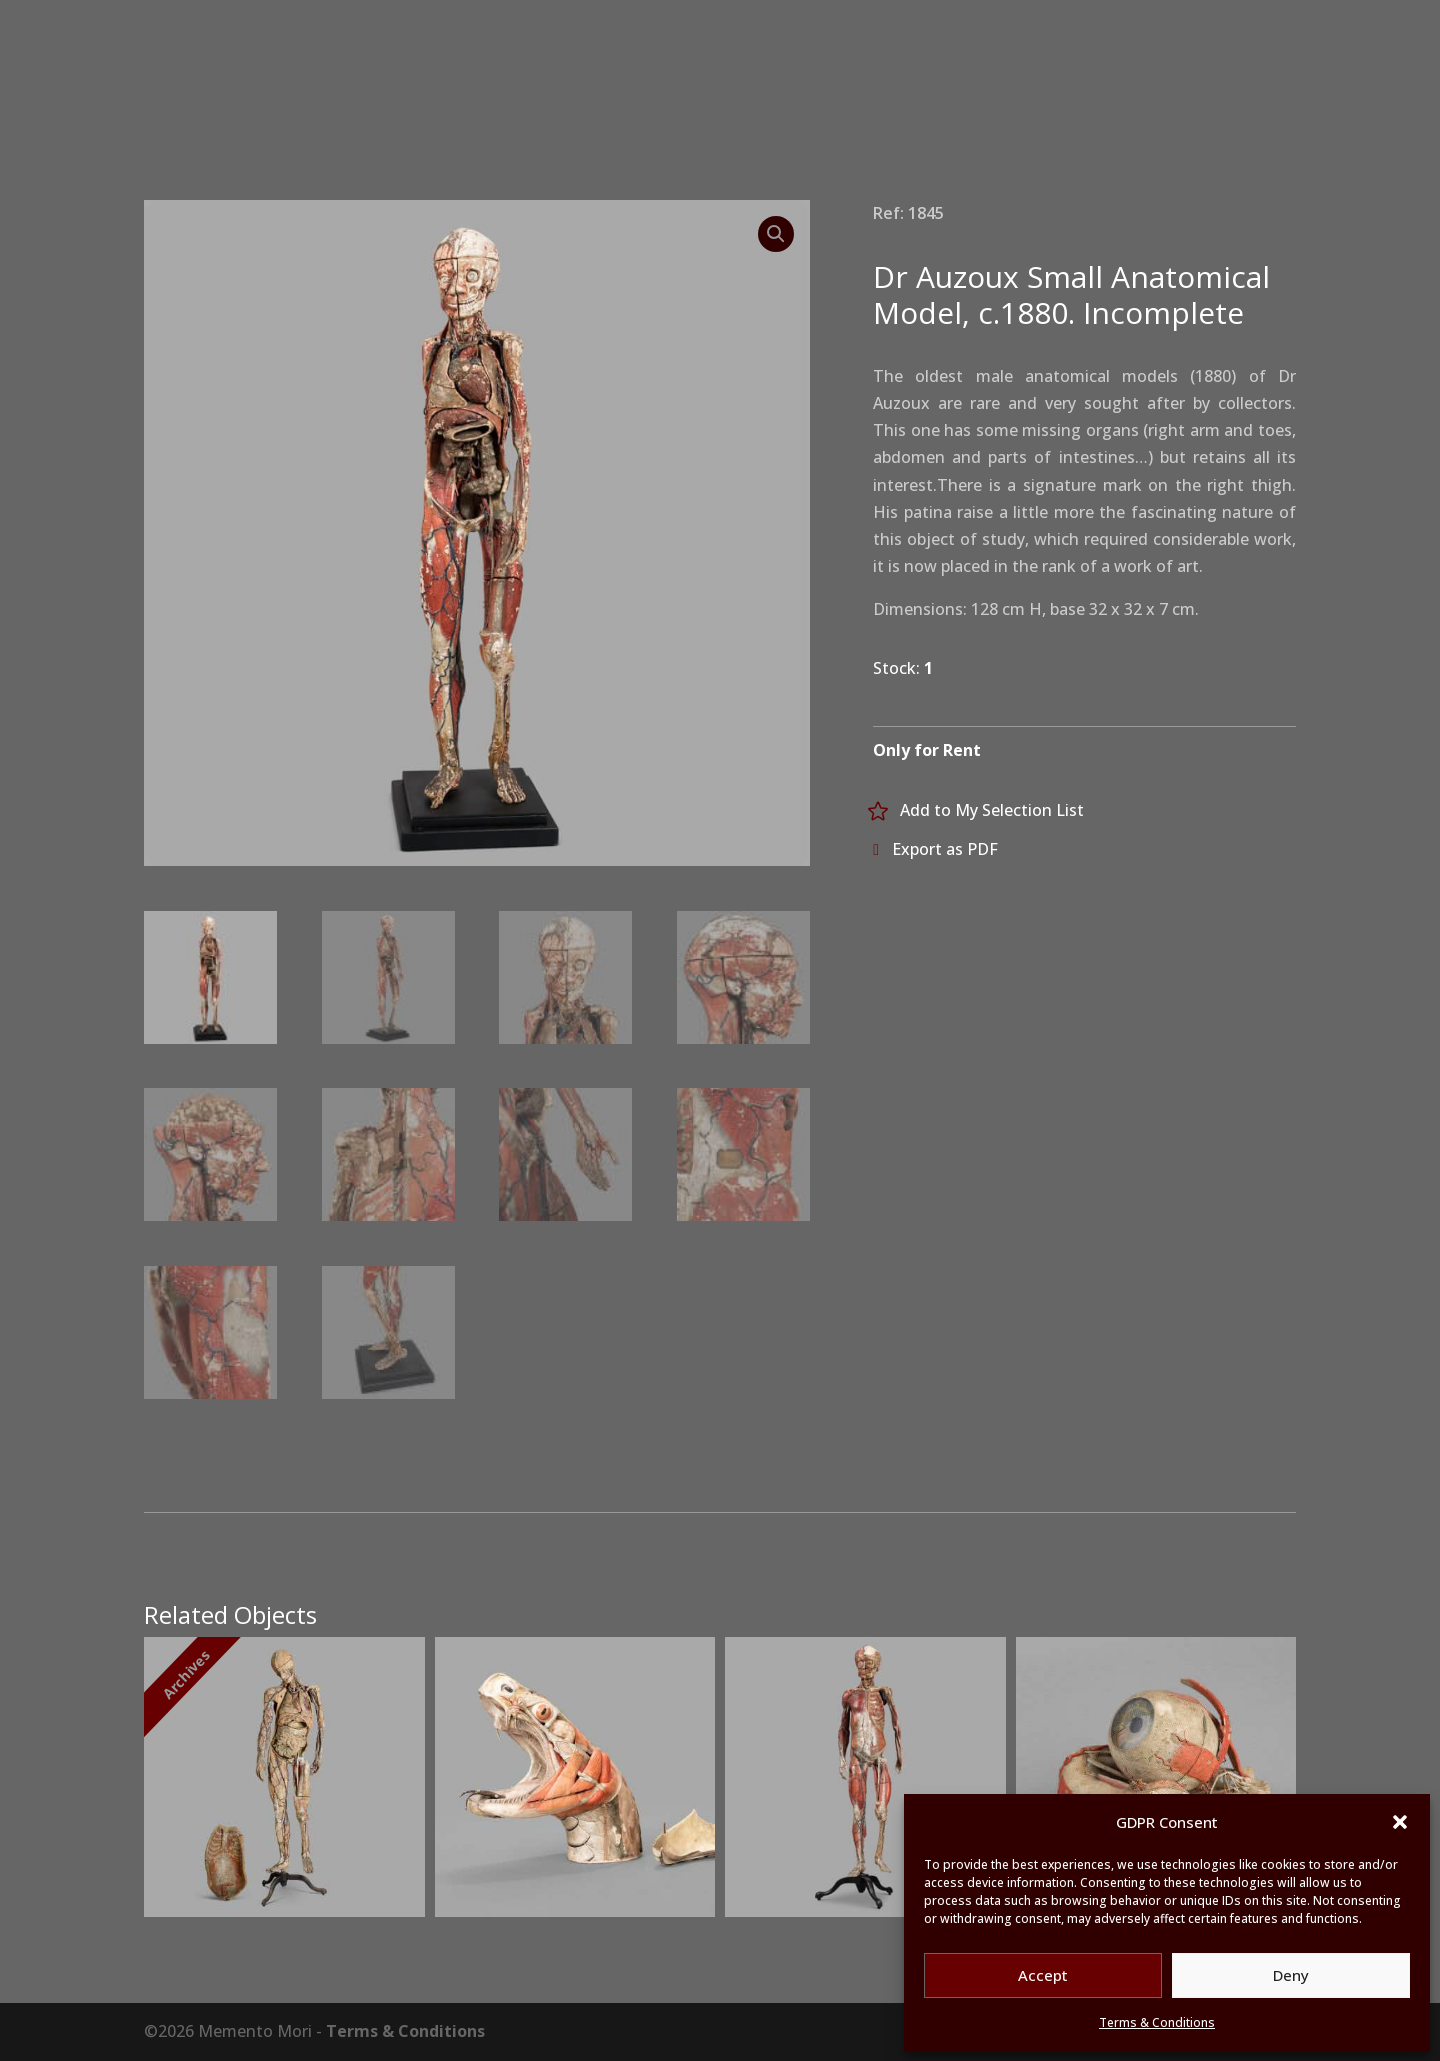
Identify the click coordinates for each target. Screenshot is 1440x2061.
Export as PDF (945, 849)
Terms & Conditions (1157, 2022)
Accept (1043, 1975)
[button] (1400, 1822)
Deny (1291, 1975)
